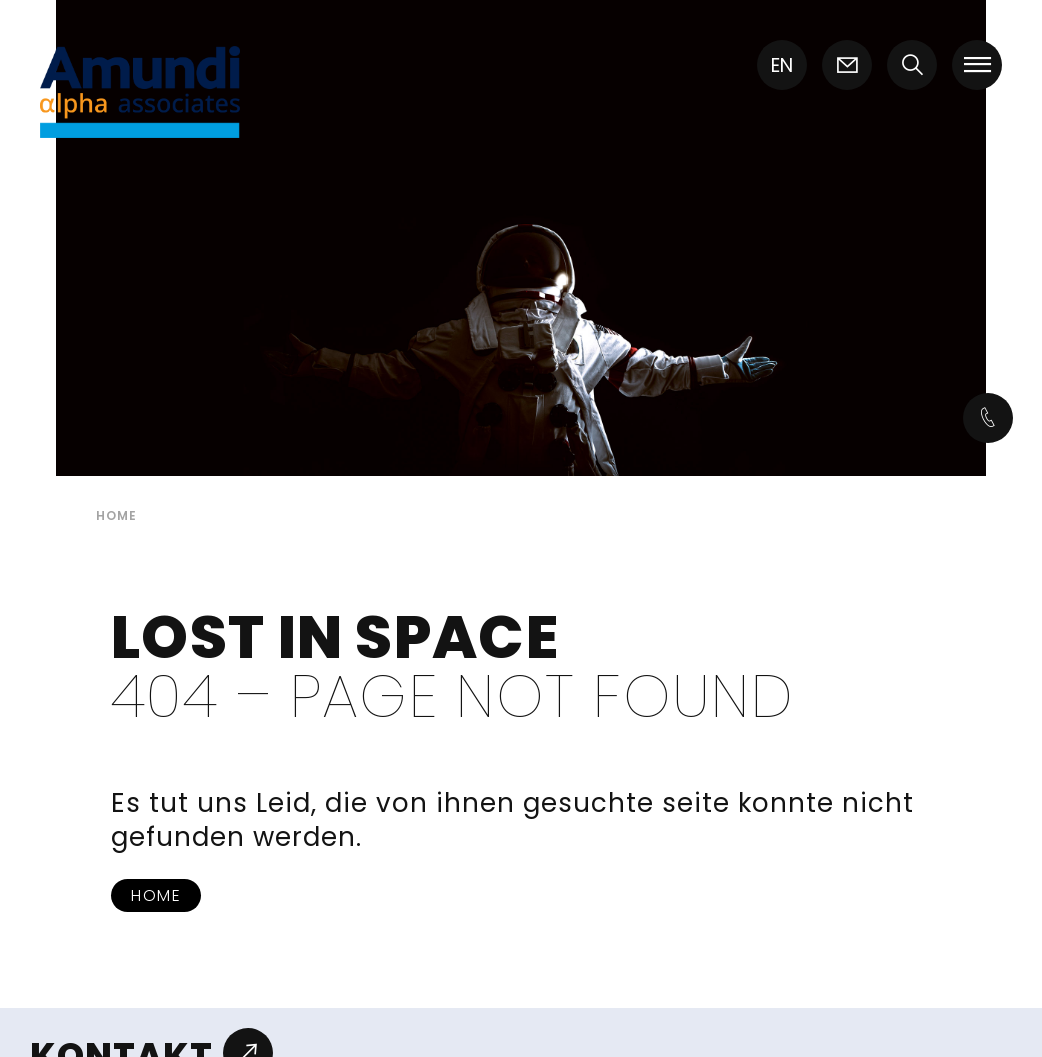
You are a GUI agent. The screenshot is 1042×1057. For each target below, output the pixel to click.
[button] (912, 67)
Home (156, 895)
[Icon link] (847, 67)
